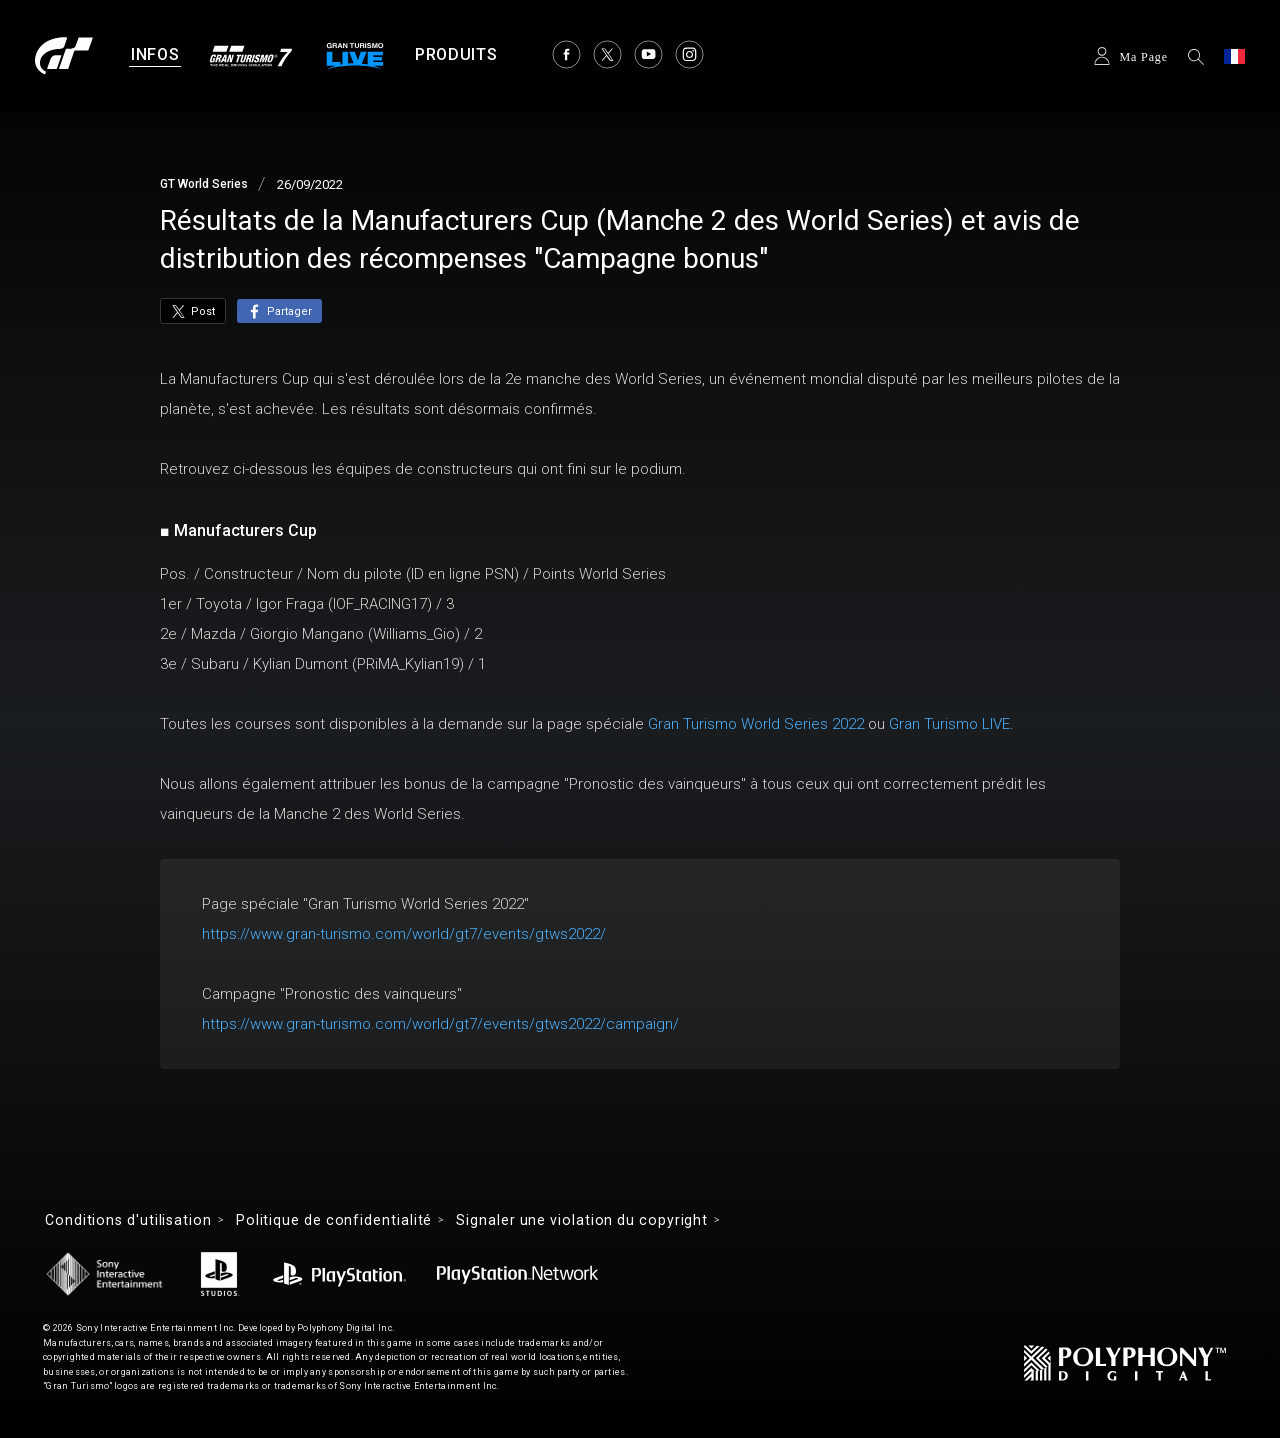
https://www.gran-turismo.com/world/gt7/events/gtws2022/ (404, 934)
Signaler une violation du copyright (582, 1220)
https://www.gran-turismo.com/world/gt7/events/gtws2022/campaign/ (440, 1024)
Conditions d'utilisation (128, 1220)
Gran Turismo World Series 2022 (756, 724)
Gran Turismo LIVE (949, 724)
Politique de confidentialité (334, 1220)
